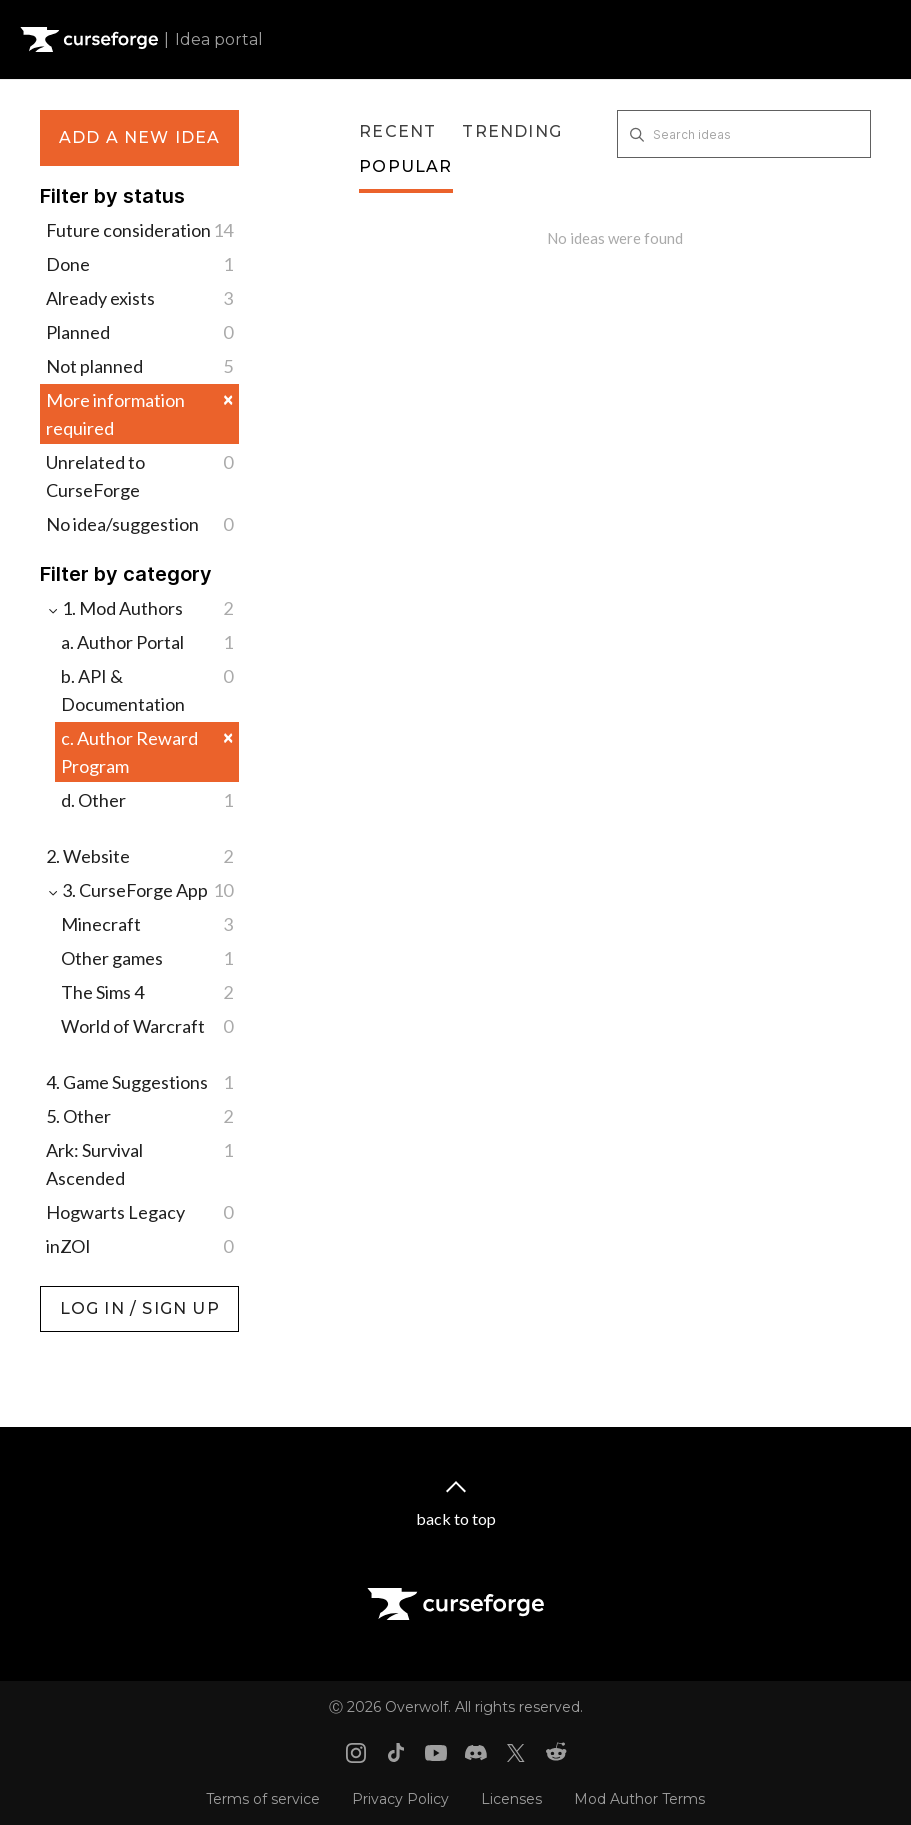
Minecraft (147, 924)
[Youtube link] (436, 1753)
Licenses (511, 1799)
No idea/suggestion (139, 524)
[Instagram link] (356, 1753)
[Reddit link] (556, 1753)
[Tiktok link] (396, 1753)
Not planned (139, 366)
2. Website (139, 856)
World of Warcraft (147, 1026)
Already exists (139, 298)
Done (139, 264)
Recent (397, 131)
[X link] (516, 1753)
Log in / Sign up (90, 1296)
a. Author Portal (147, 642)
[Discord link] (476, 1753)
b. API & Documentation (147, 688)
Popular (405, 166)
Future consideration (139, 230)
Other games (147, 958)
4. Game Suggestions (139, 1082)
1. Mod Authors (139, 608)
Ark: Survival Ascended (139, 1162)
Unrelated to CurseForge (139, 474)
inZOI (139, 1246)
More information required (139, 413)
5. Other (139, 1116)
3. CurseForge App (139, 890)
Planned (139, 332)
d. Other (147, 800)
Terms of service (263, 1799)
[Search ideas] (744, 134)
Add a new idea (140, 137)
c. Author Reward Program (147, 751)
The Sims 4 (147, 992)
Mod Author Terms (639, 1799)
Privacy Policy (400, 1799)
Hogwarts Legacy (139, 1212)
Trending (512, 131)
